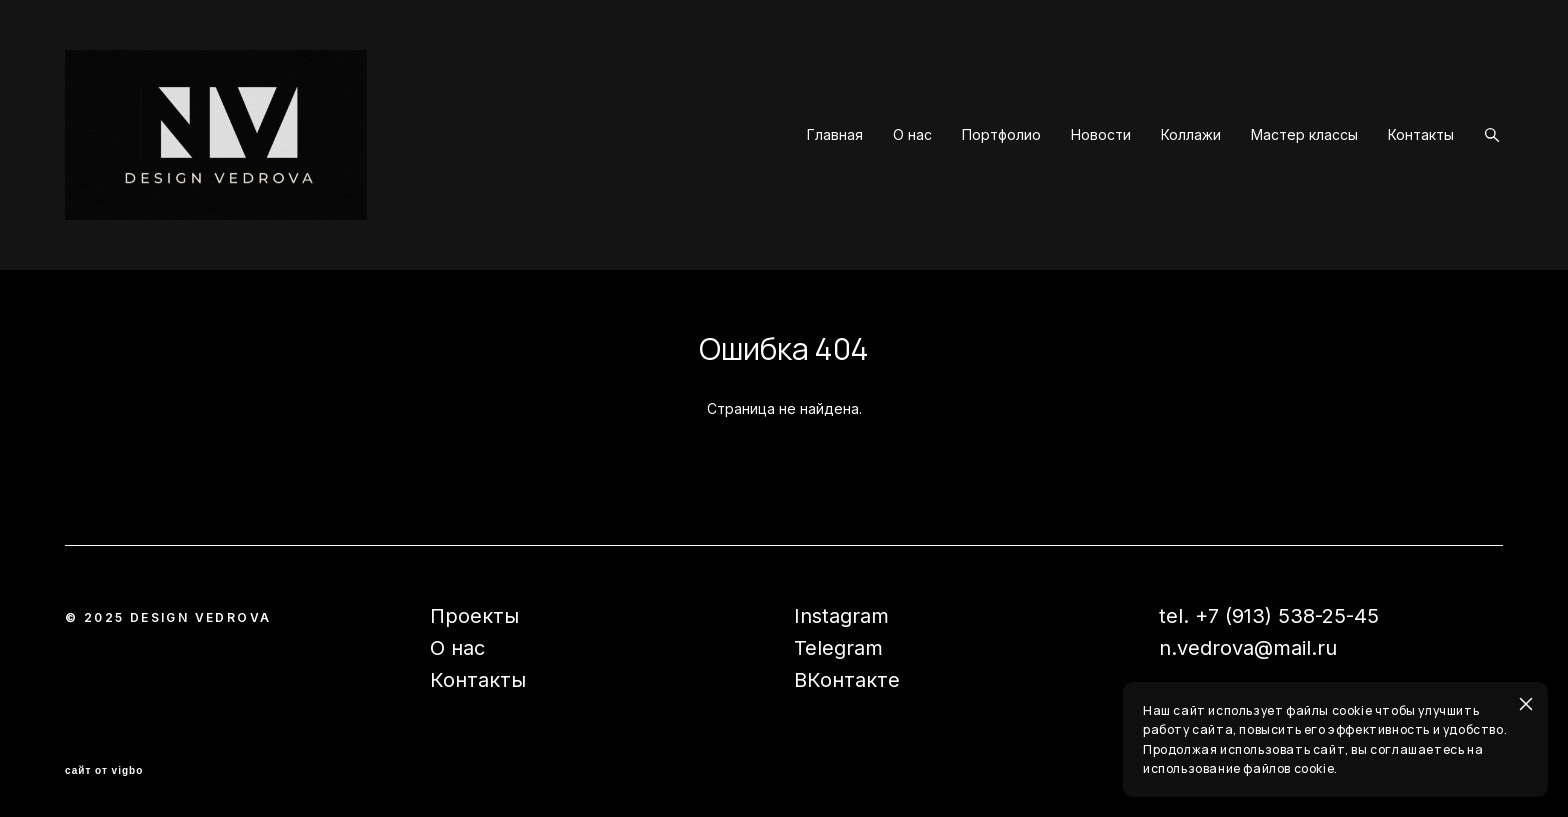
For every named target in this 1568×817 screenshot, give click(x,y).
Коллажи (1191, 135)
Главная (835, 135)
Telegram (838, 648)
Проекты (474, 616)
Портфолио (1001, 135)
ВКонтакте (847, 680)
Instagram (841, 616)
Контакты (1421, 135)
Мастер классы (1304, 135)
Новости (1101, 135)
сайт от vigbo (104, 771)
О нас (912, 135)
